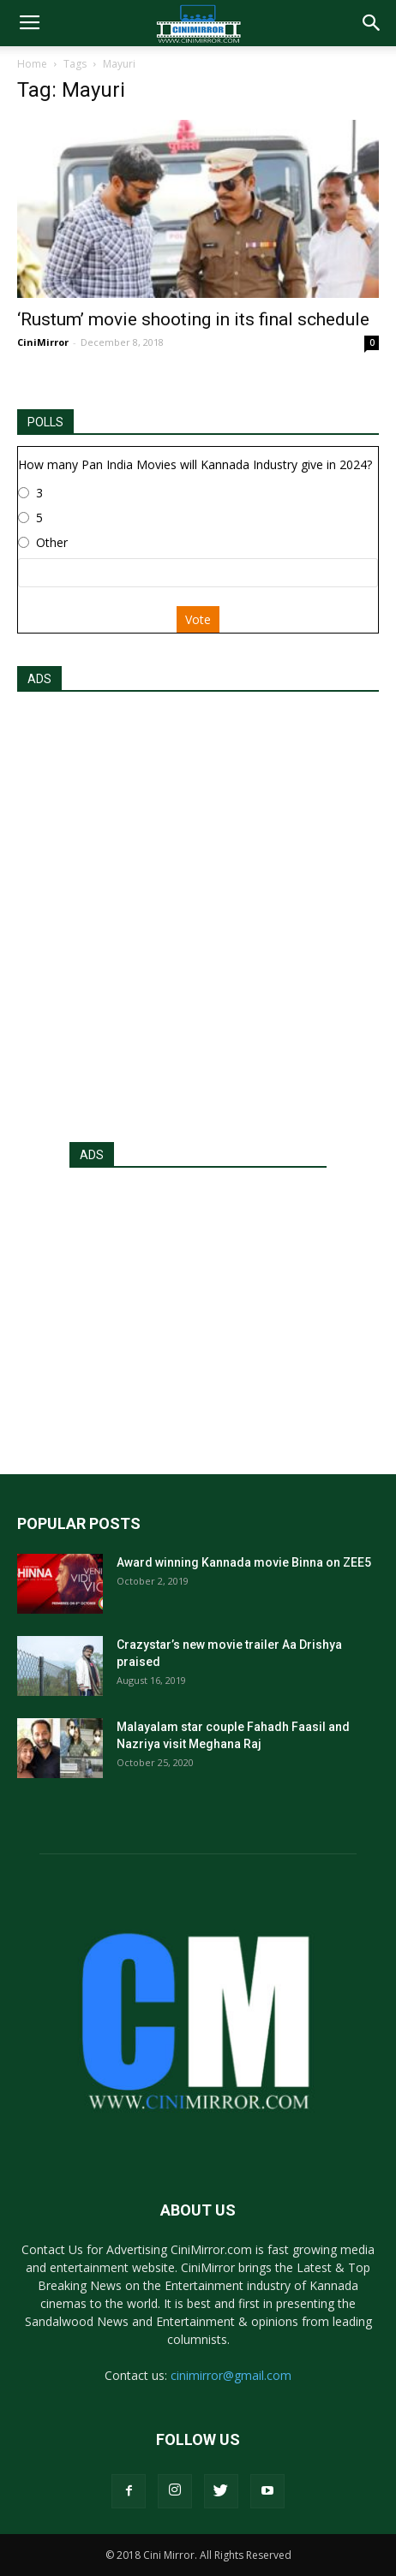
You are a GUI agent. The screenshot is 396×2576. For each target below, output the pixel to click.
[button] (372, 23)
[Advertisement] (198, 912)
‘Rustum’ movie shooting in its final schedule (193, 319)
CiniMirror (43, 342)
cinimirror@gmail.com (231, 2375)
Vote (198, 619)
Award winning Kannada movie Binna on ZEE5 (244, 1562)
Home (32, 64)
